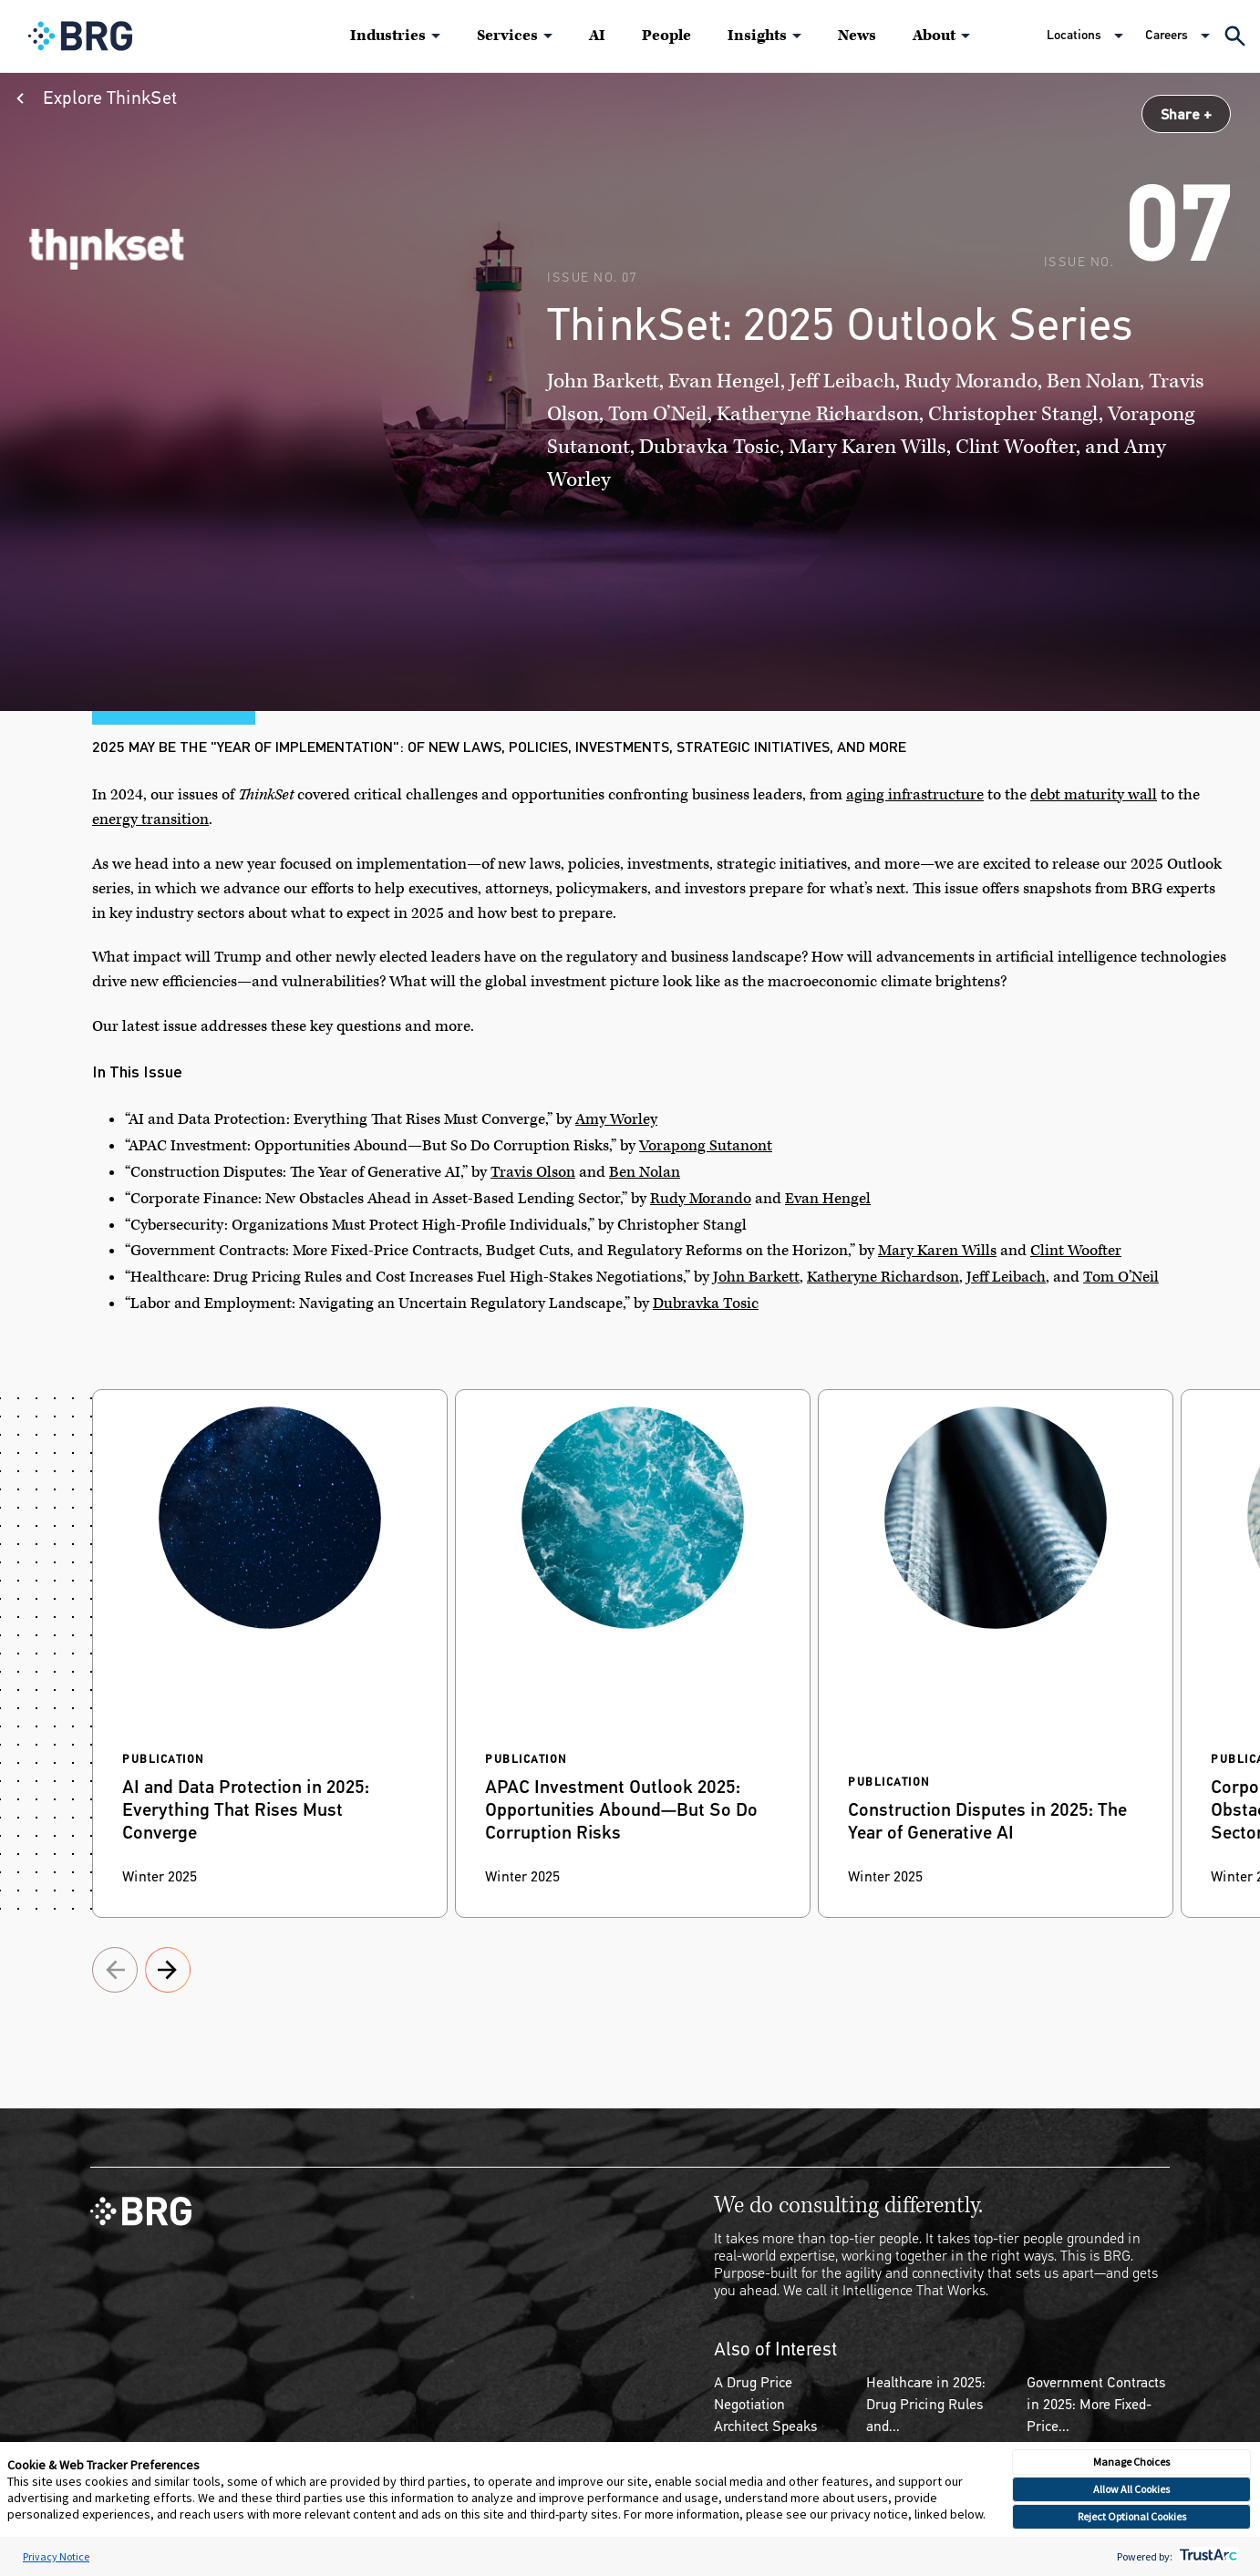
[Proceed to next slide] (115, 1973)
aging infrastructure (915, 795)
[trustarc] (1206, 2556)
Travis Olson (533, 1172)
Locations (1074, 35)
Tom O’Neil (1121, 1277)
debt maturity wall (1093, 795)
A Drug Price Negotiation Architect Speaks (766, 2404)
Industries (388, 36)
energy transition (150, 819)
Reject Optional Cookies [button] (1132, 2516)
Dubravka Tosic (706, 1303)
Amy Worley (616, 1119)
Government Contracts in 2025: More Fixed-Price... (1096, 2404)
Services (507, 36)
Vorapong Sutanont (705, 1146)
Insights (757, 36)
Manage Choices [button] (1131, 2461)
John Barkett (756, 1277)
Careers (1166, 35)
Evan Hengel (828, 1199)
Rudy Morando (700, 1199)
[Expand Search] (1235, 36)
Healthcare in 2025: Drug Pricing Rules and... (926, 2404)
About (934, 36)
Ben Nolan (644, 1172)
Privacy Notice (56, 2556)
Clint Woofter (1075, 1251)
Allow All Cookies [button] (1131, 2489)
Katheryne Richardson (883, 1277)
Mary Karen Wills (937, 1251)
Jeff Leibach (1006, 1277)
